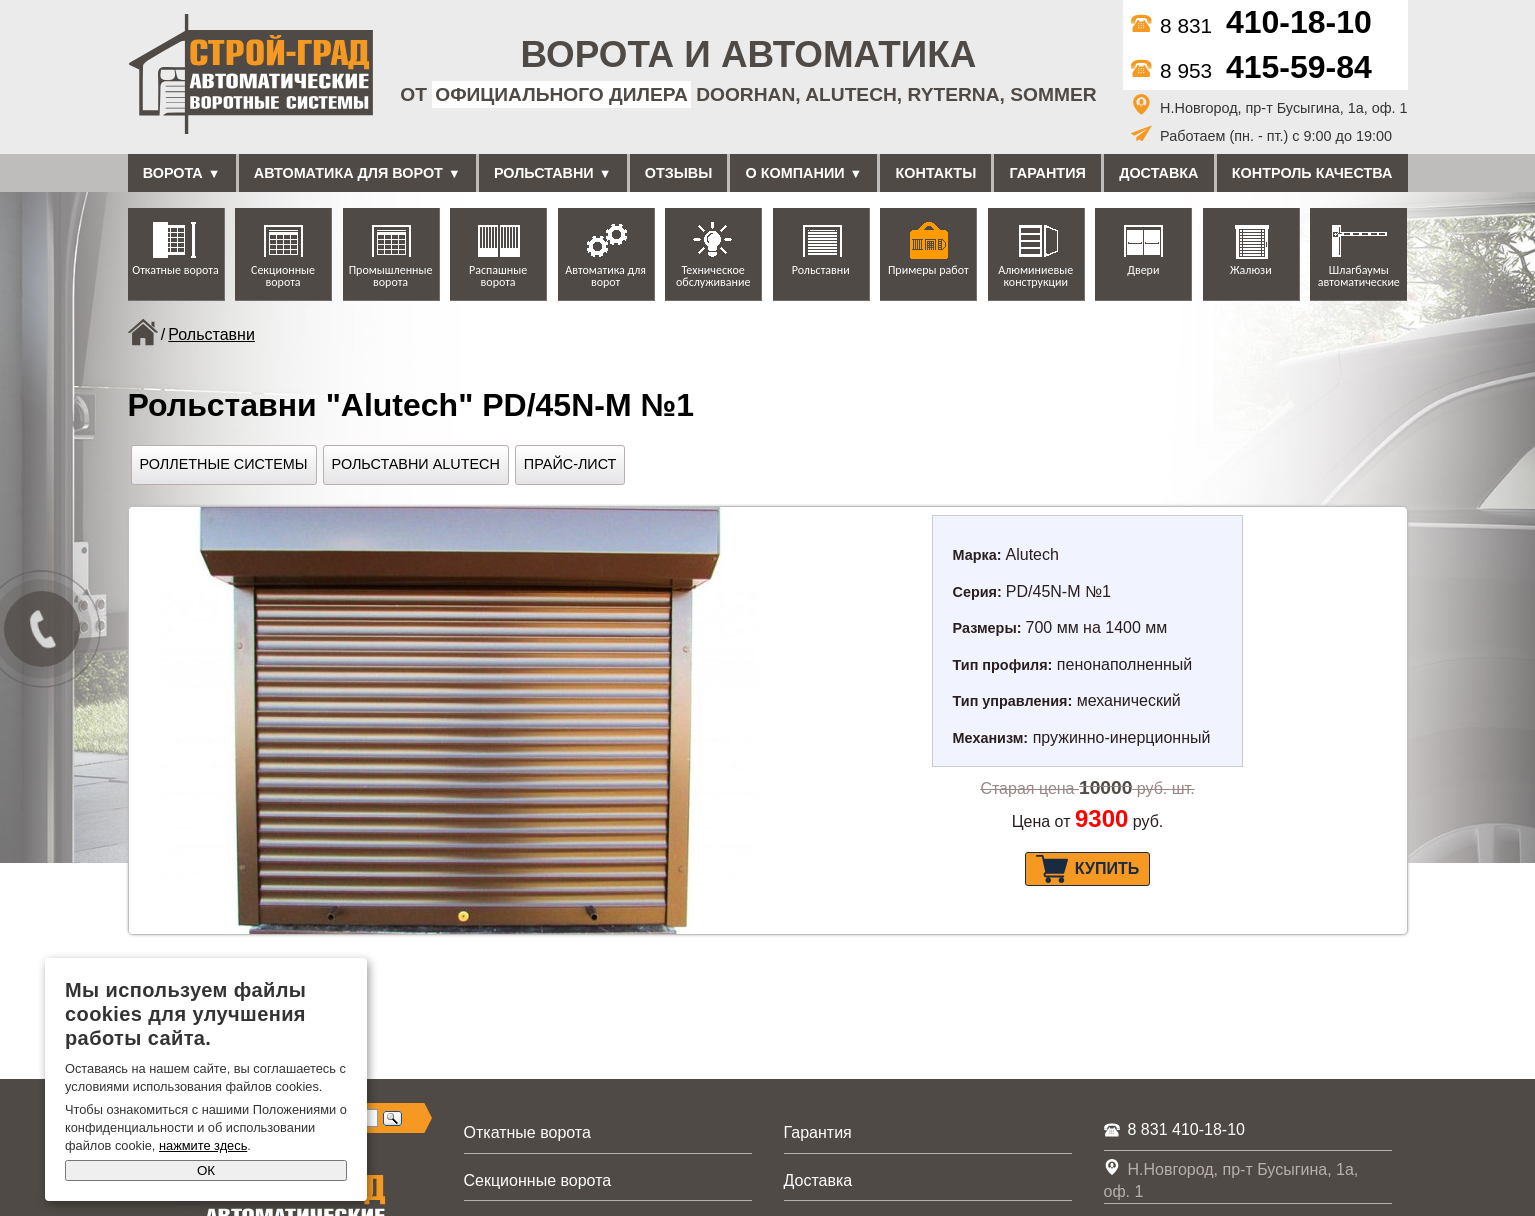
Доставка (1158, 173)
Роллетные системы (224, 464)
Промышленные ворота (391, 276)
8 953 (1251, 70)
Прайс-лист (570, 464)
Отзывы (679, 173)
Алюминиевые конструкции (1035, 276)
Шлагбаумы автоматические (1359, 276)
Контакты (936, 173)
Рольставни (544, 173)
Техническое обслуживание (713, 276)
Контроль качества (1312, 173)
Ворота (173, 173)
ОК (206, 1170)
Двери (1143, 270)
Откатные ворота (175, 270)
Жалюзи (1251, 270)
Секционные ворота (283, 276)
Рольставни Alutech (416, 464)
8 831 (1251, 25)
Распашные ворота (498, 276)
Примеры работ (928, 270)
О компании (795, 173)
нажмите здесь (203, 1145)
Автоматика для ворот (348, 173)
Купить (1087, 869)
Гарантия (1048, 173)
